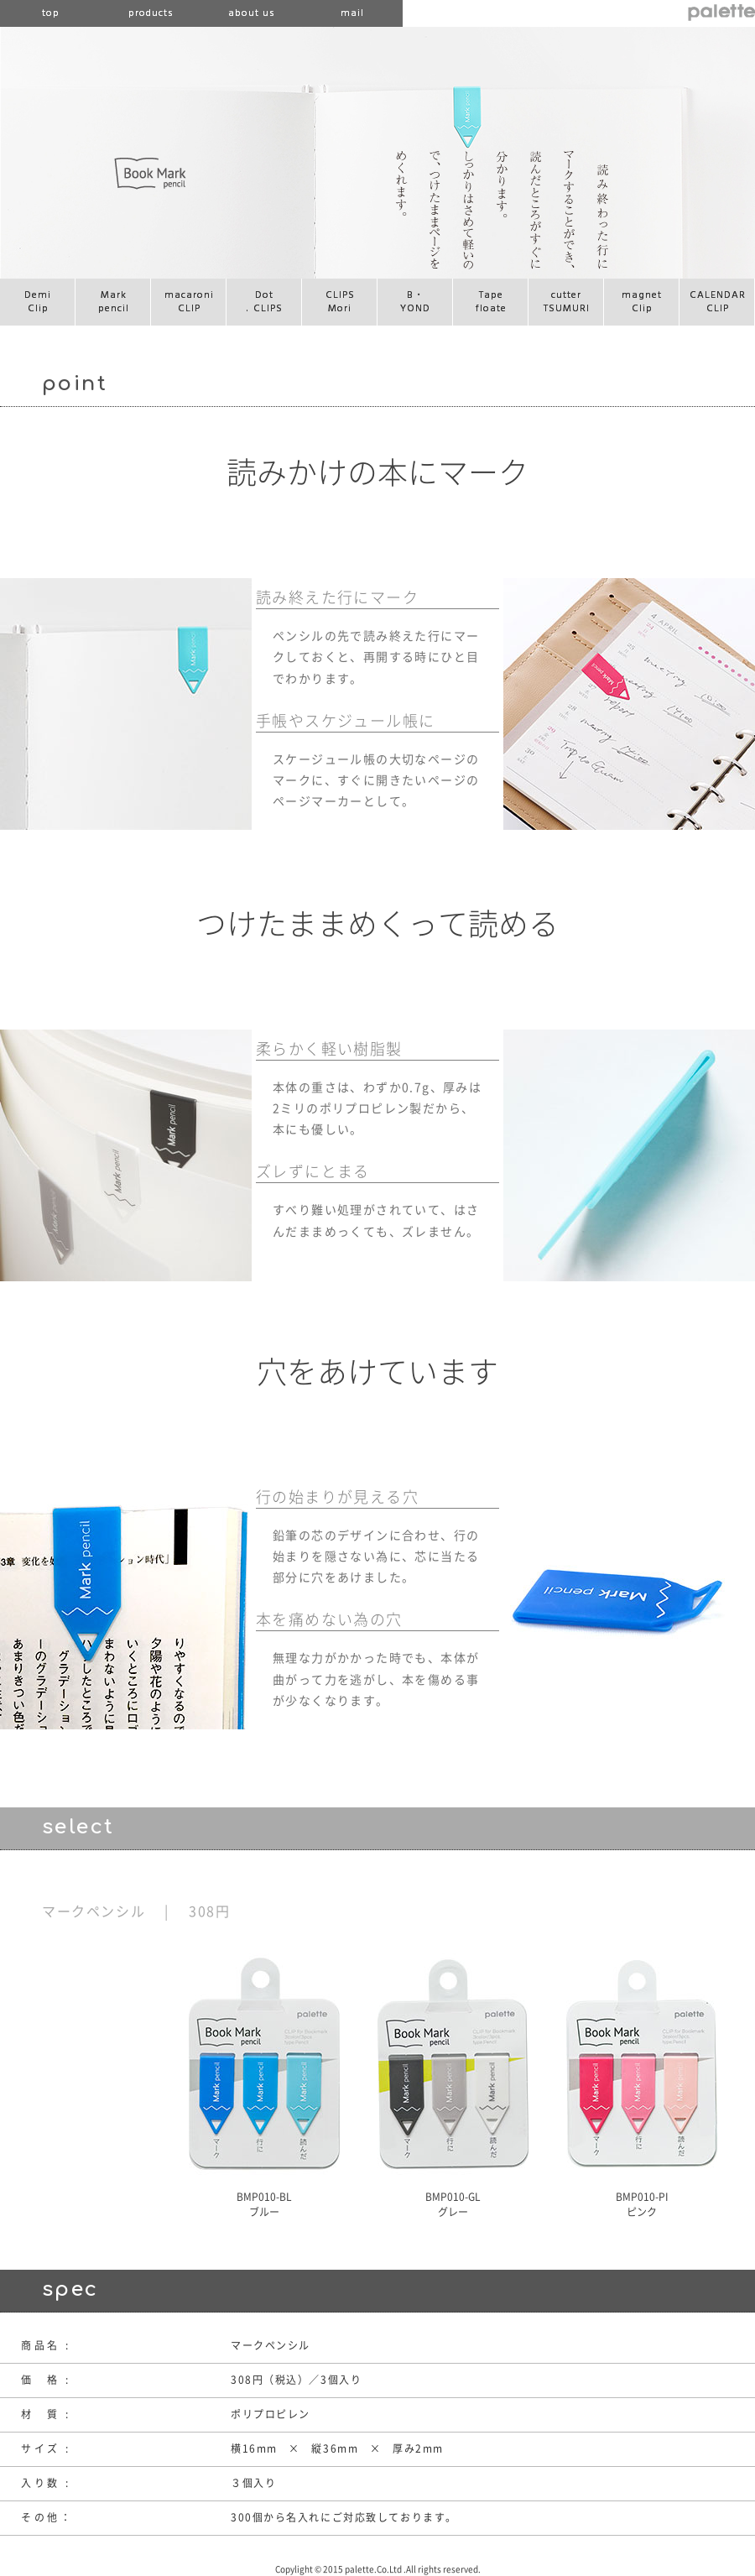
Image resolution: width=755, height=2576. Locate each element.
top (51, 13)
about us (251, 13)
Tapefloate (491, 302)
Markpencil (113, 302)
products (151, 13)
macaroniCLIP (189, 302)
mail (352, 13)
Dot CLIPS (265, 302)
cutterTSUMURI (567, 302)
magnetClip (642, 302)
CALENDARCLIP (718, 302)
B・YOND (415, 302)
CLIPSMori (340, 302)
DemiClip (37, 302)
